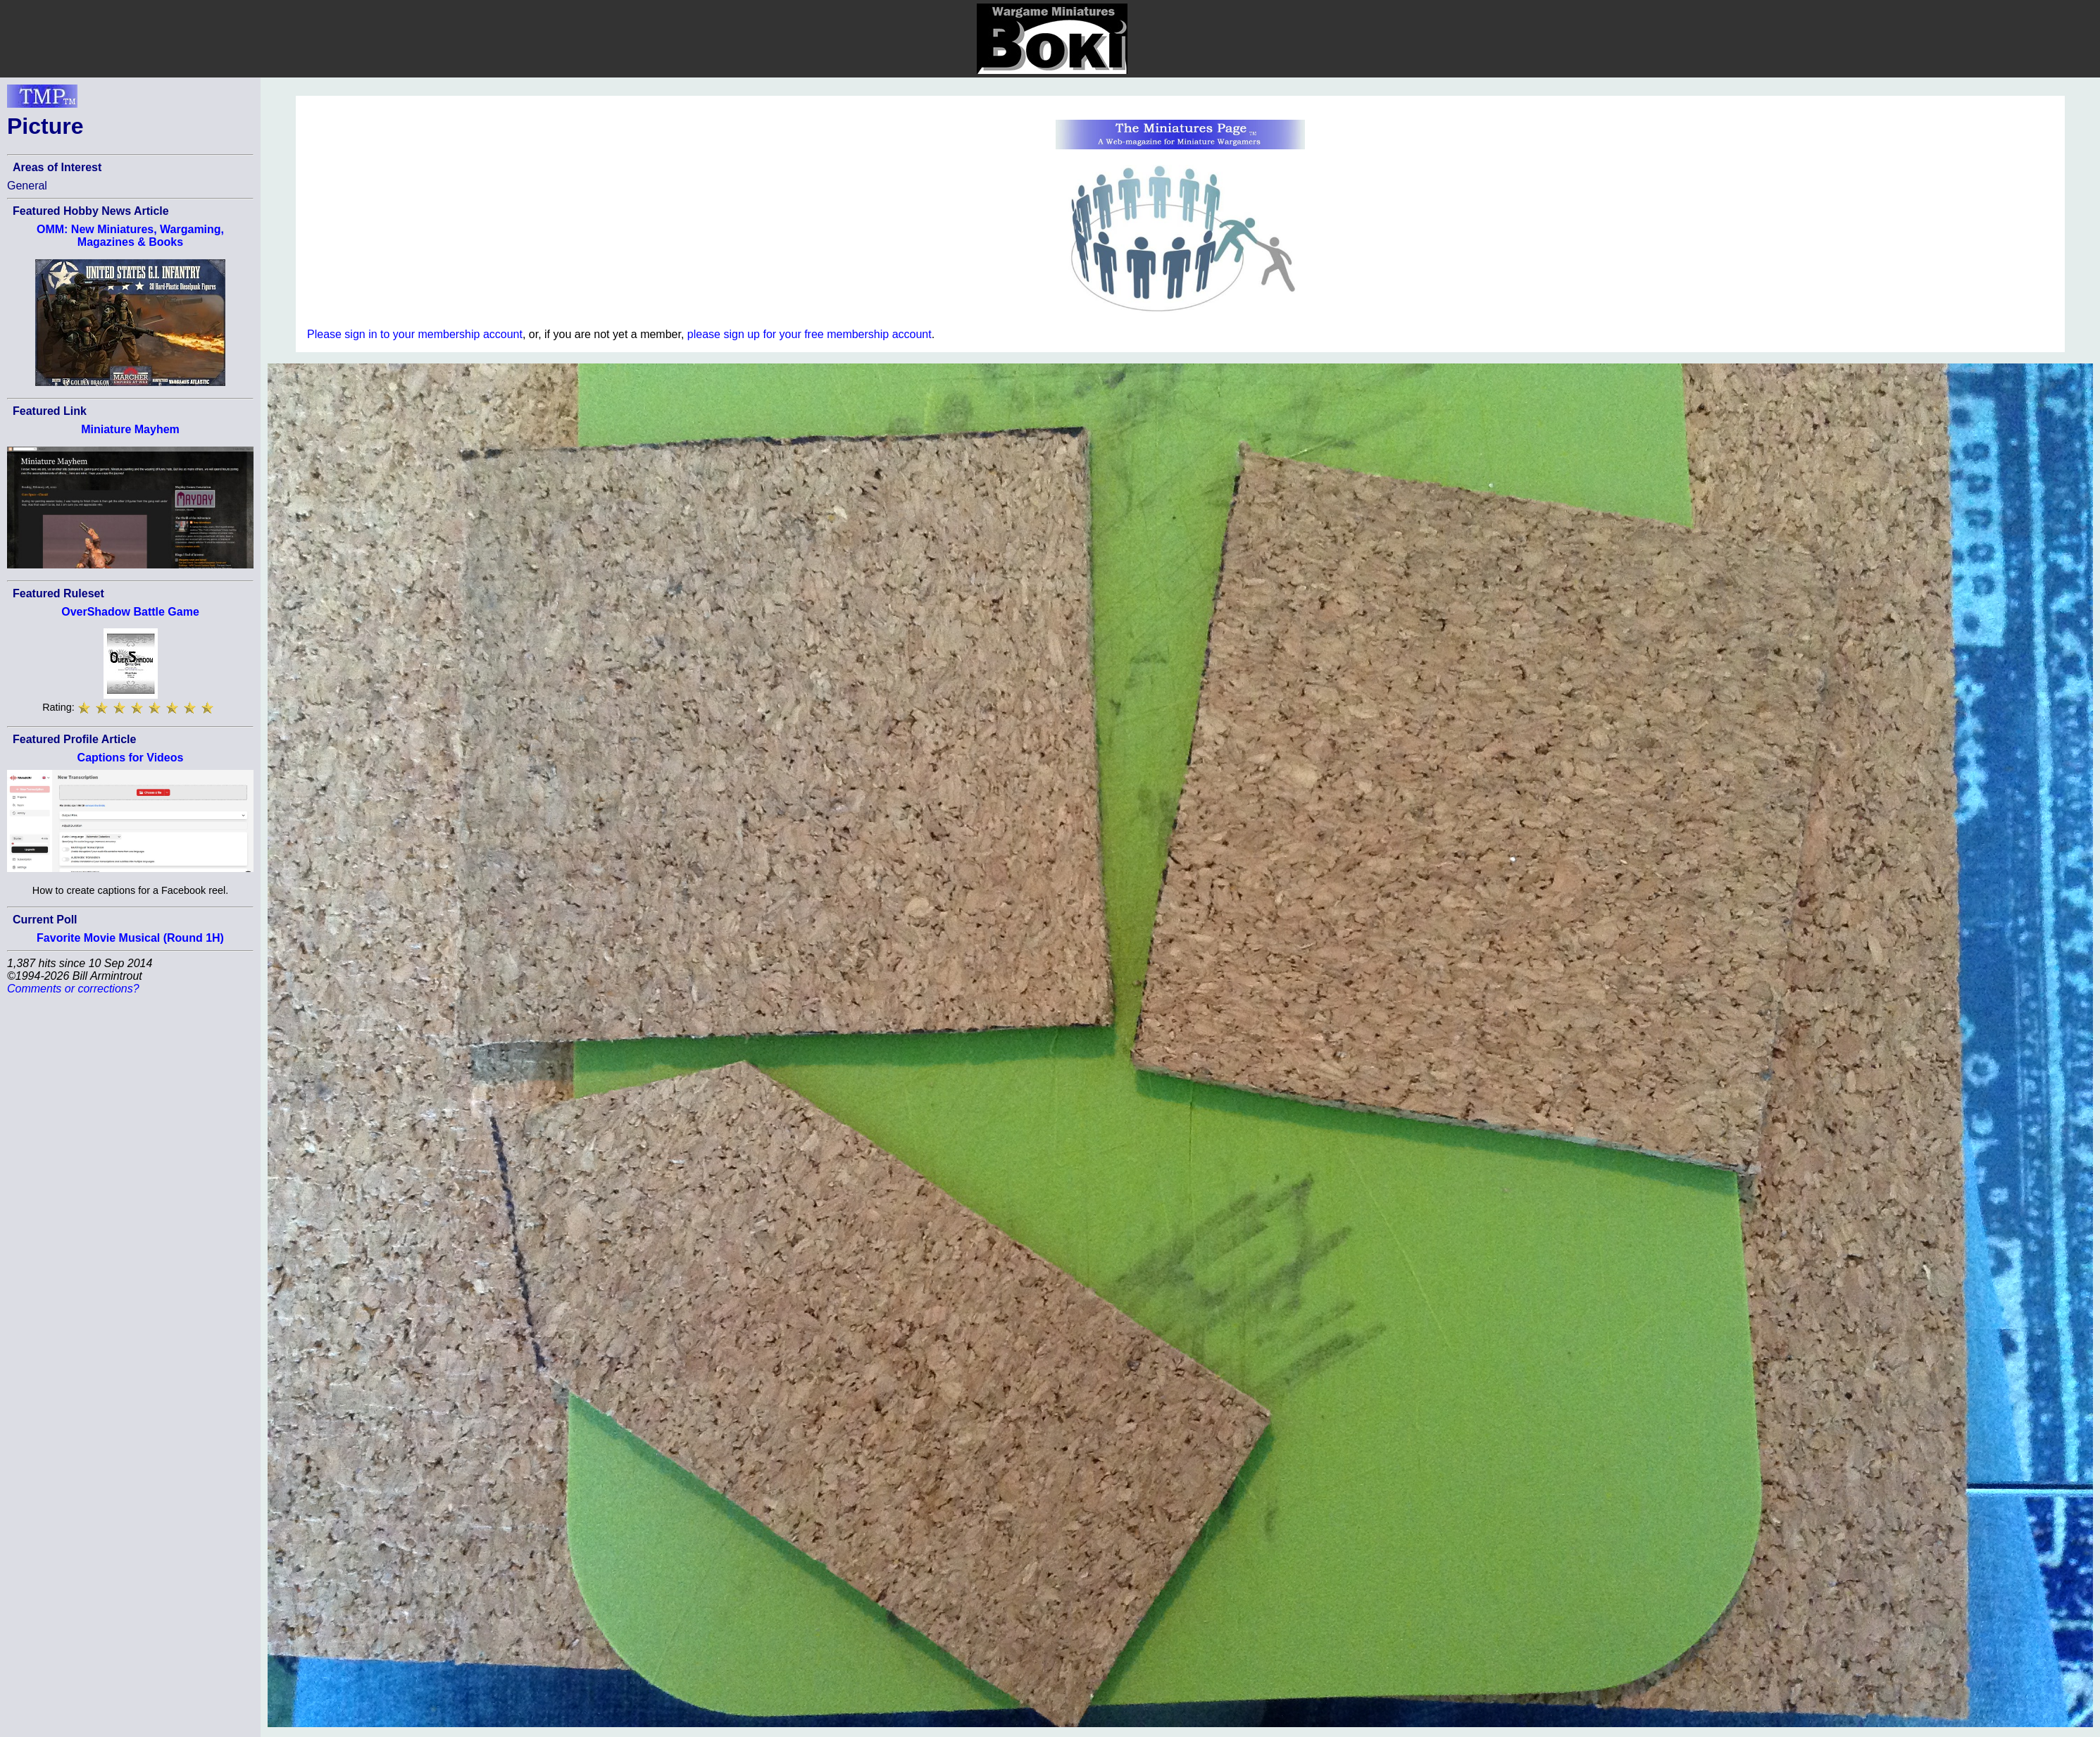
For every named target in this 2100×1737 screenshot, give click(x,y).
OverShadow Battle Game (130, 612)
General (27, 186)
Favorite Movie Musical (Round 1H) (130, 938)
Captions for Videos (130, 758)
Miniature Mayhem (130, 429)
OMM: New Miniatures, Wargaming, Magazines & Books (130, 235)
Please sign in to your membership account (415, 334)
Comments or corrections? (73, 989)
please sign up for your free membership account (809, 334)
